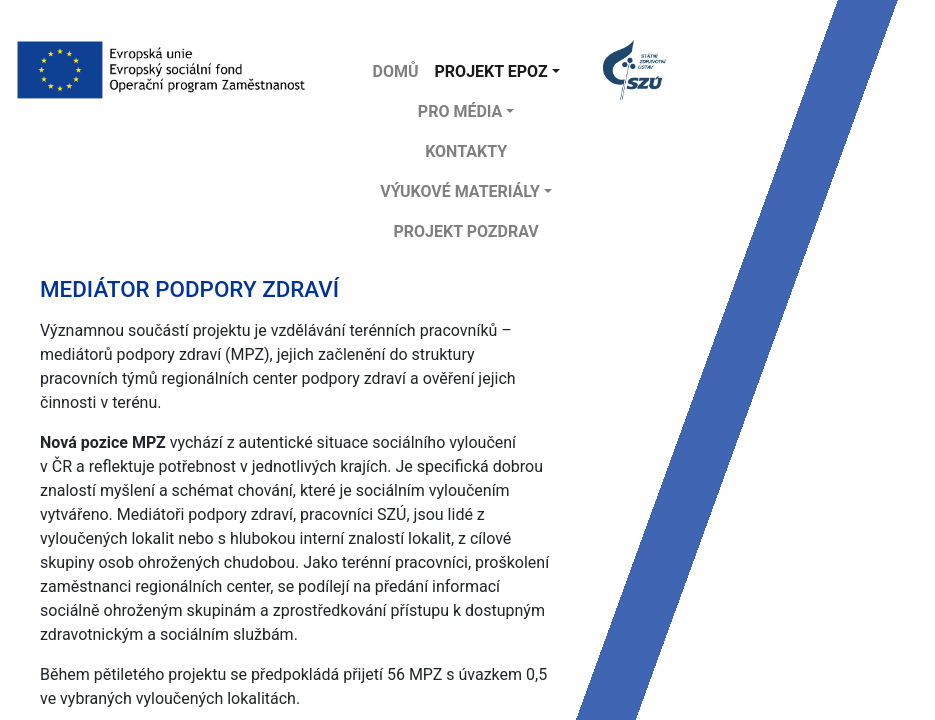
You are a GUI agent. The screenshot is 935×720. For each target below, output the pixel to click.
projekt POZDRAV (465, 231)
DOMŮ (396, 71)
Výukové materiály (460, 191)
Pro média (460, 111)
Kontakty (466, 151)
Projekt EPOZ (491, 71)
